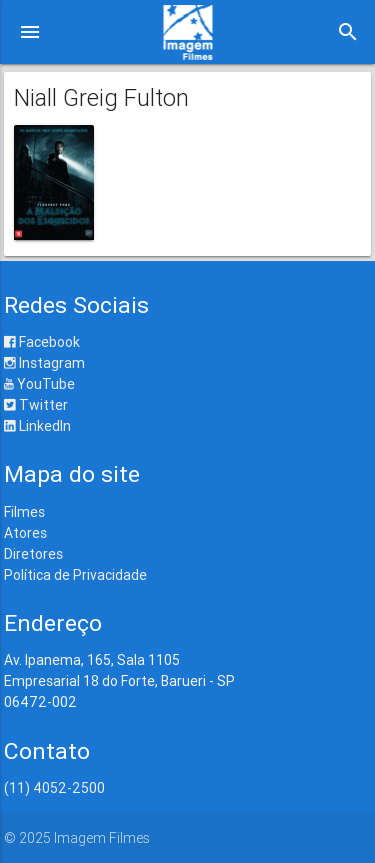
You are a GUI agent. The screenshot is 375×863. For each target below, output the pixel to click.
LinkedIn (37, 426)
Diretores (33, 554)
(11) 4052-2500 (54, 788)
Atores (25, 533)
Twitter (36, 405)
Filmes (24, 512)
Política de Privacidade (75, 575)
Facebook (42, 342)
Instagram (44, 363)
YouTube (39, 384)
